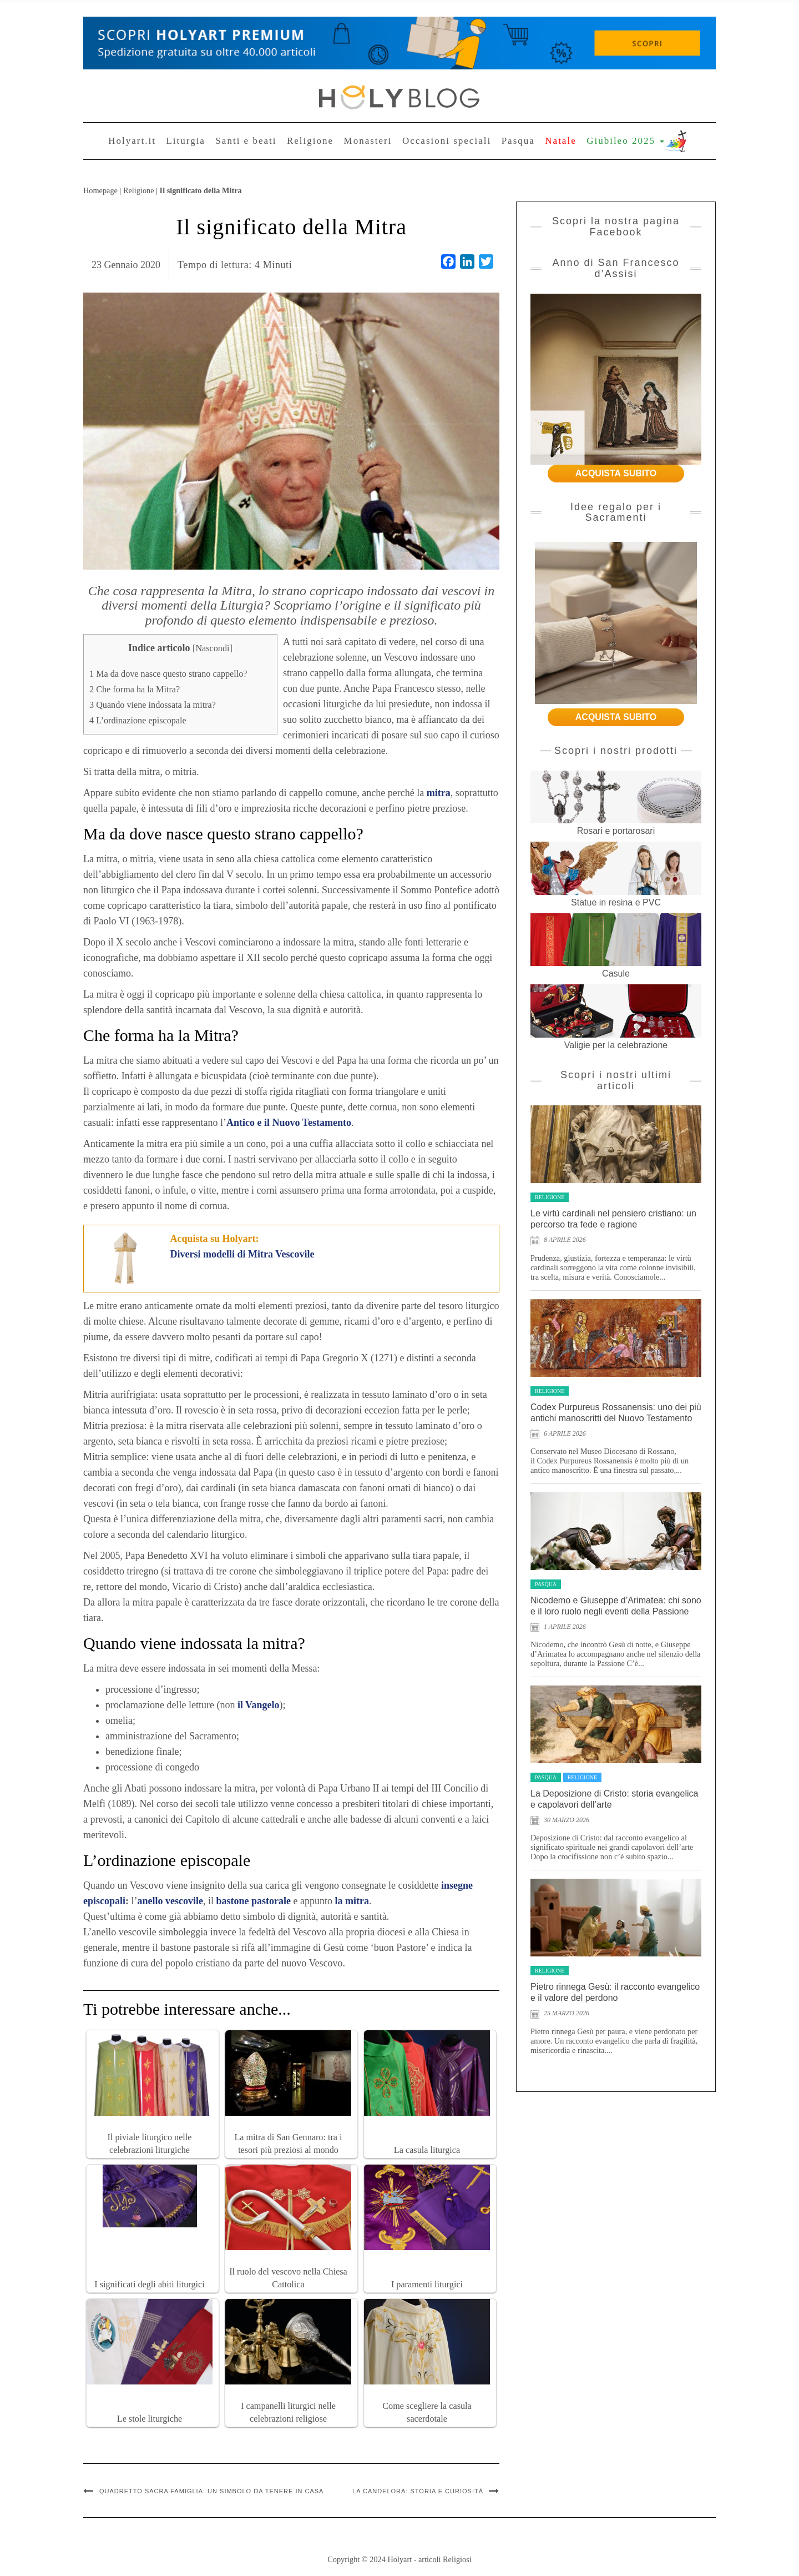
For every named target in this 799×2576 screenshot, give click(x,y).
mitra (439, 792)
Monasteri (368, 140)
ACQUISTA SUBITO (615, 473)
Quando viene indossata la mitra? (152, 705)
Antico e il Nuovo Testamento (288, 1122)
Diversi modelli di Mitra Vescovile (242, 1254)
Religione (310, 140)
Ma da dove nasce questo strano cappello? (168, 674)
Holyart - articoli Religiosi (429, 2559)
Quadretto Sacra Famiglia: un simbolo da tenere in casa (211, 2491)
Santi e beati (245, 140)
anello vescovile (170, 1900)
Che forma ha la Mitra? (134, 690)
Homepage (100, 190)
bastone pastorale (253, 1900)
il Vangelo (258, 1704)
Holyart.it (132, 140)
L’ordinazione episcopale (137, 721)
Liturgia (185, 140)
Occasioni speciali (446, 140)
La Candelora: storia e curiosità (417, 2491)
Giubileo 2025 (625, 140)
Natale (560, 140)
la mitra (352, 1900)
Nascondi (212, 648)
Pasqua (518, 140)
